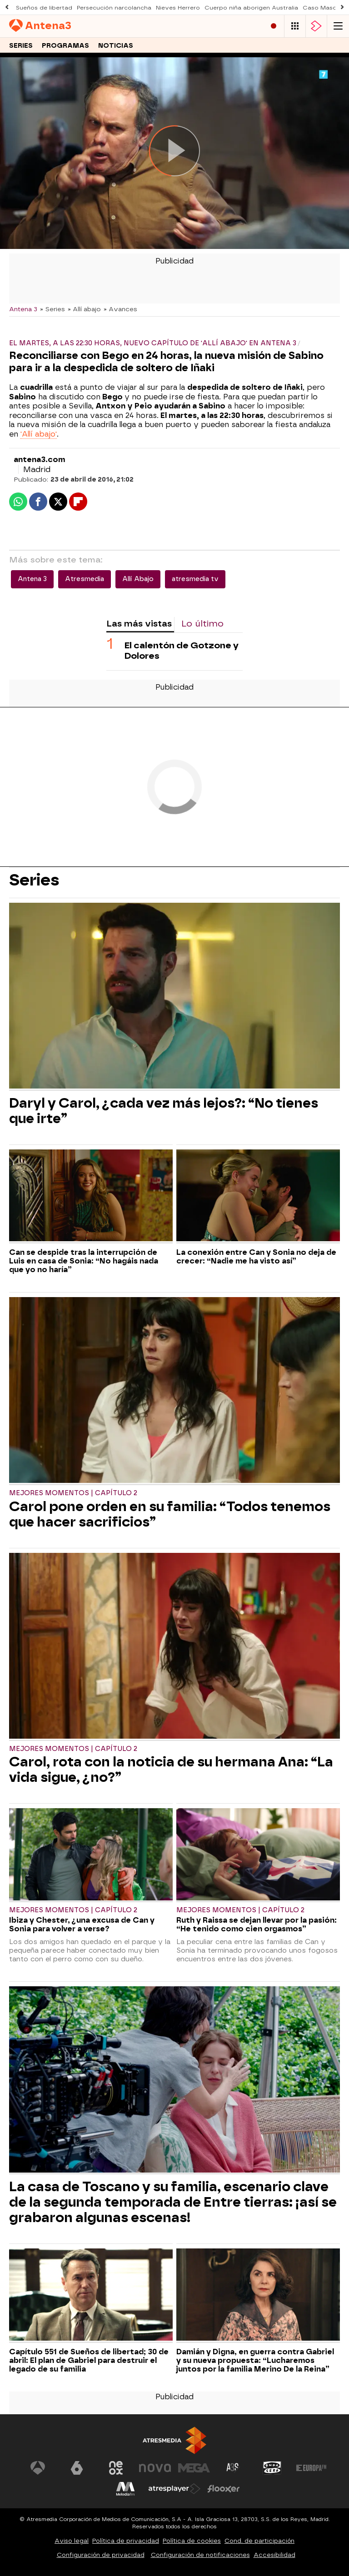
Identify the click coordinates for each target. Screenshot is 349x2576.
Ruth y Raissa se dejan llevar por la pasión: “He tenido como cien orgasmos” (256, 1924)
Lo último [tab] (202, 623)
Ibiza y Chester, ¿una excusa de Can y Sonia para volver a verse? (82, 1924)
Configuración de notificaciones (200, 2554)
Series (21, 46)
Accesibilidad (274, 2554)
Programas (65, 46)
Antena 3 (23, 309)
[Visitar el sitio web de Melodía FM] (125, 2489)
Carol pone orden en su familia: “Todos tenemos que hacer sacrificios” (169, 1514)
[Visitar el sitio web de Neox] (116, 2468)
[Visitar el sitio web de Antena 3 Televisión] (38, 2468)
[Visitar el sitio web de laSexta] (77, 2468)
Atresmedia (84, 579)
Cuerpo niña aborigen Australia (251, 8)
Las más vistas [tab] (139, 623)
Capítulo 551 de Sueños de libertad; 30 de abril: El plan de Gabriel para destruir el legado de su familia (89, 2360)
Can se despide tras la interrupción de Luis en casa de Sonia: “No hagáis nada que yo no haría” (83, 1261)
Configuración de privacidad (101, 2554)
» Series (52, 309)
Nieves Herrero (178, 8)
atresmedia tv (195, 579)
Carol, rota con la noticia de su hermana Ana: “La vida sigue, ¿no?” (171, 1769)
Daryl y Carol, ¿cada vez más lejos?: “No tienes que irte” (163, 1110)
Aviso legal (72, 2540)
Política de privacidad (125, 2540)
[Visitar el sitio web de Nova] (155, 2468)
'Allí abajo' (38, 434)
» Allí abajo (84, 309)
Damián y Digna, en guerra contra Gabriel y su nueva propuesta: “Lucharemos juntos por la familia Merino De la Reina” (255, 2360)
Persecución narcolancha (114, 8)
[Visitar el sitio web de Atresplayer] (174, 2489)
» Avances (120, 309)
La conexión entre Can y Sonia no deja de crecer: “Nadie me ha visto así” (256, 1256)
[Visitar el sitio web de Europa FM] (311, 2468)
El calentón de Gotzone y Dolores (182, 650)
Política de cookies (192, 2540)
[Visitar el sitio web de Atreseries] (233, 2468)
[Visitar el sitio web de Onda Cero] (272, 2468)
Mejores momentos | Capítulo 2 (73, 1493)
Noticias (115, 46)
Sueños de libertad (44, 8)
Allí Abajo (138, 579)
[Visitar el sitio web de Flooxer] (223, 2489)
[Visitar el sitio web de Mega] (194, 2468)
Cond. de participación (259, 2540)
